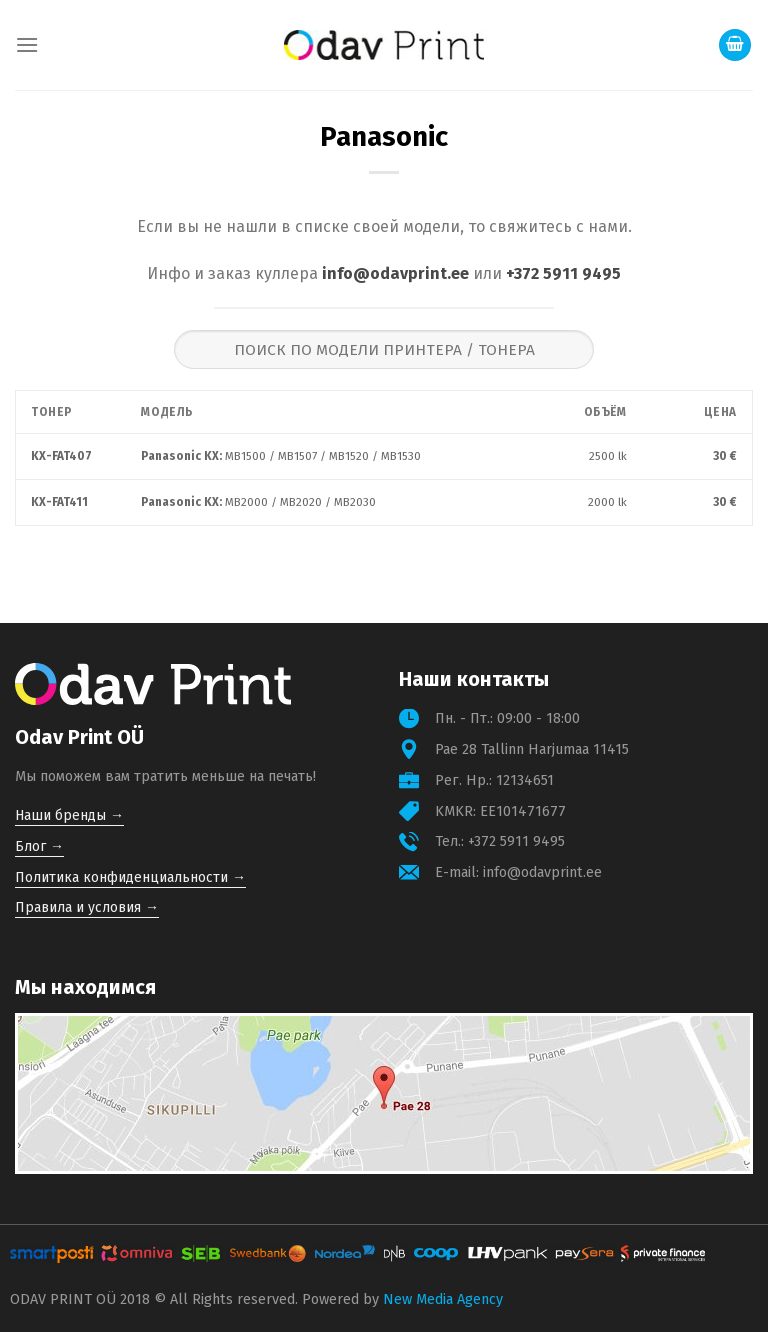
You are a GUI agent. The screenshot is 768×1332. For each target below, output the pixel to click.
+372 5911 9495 (563, 273)
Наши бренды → (69, 815)
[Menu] (27, 44)
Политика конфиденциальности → (130, 877)
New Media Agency (443, 1299)
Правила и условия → (87, 907)
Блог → (39, 846)
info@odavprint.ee (395, 273)
